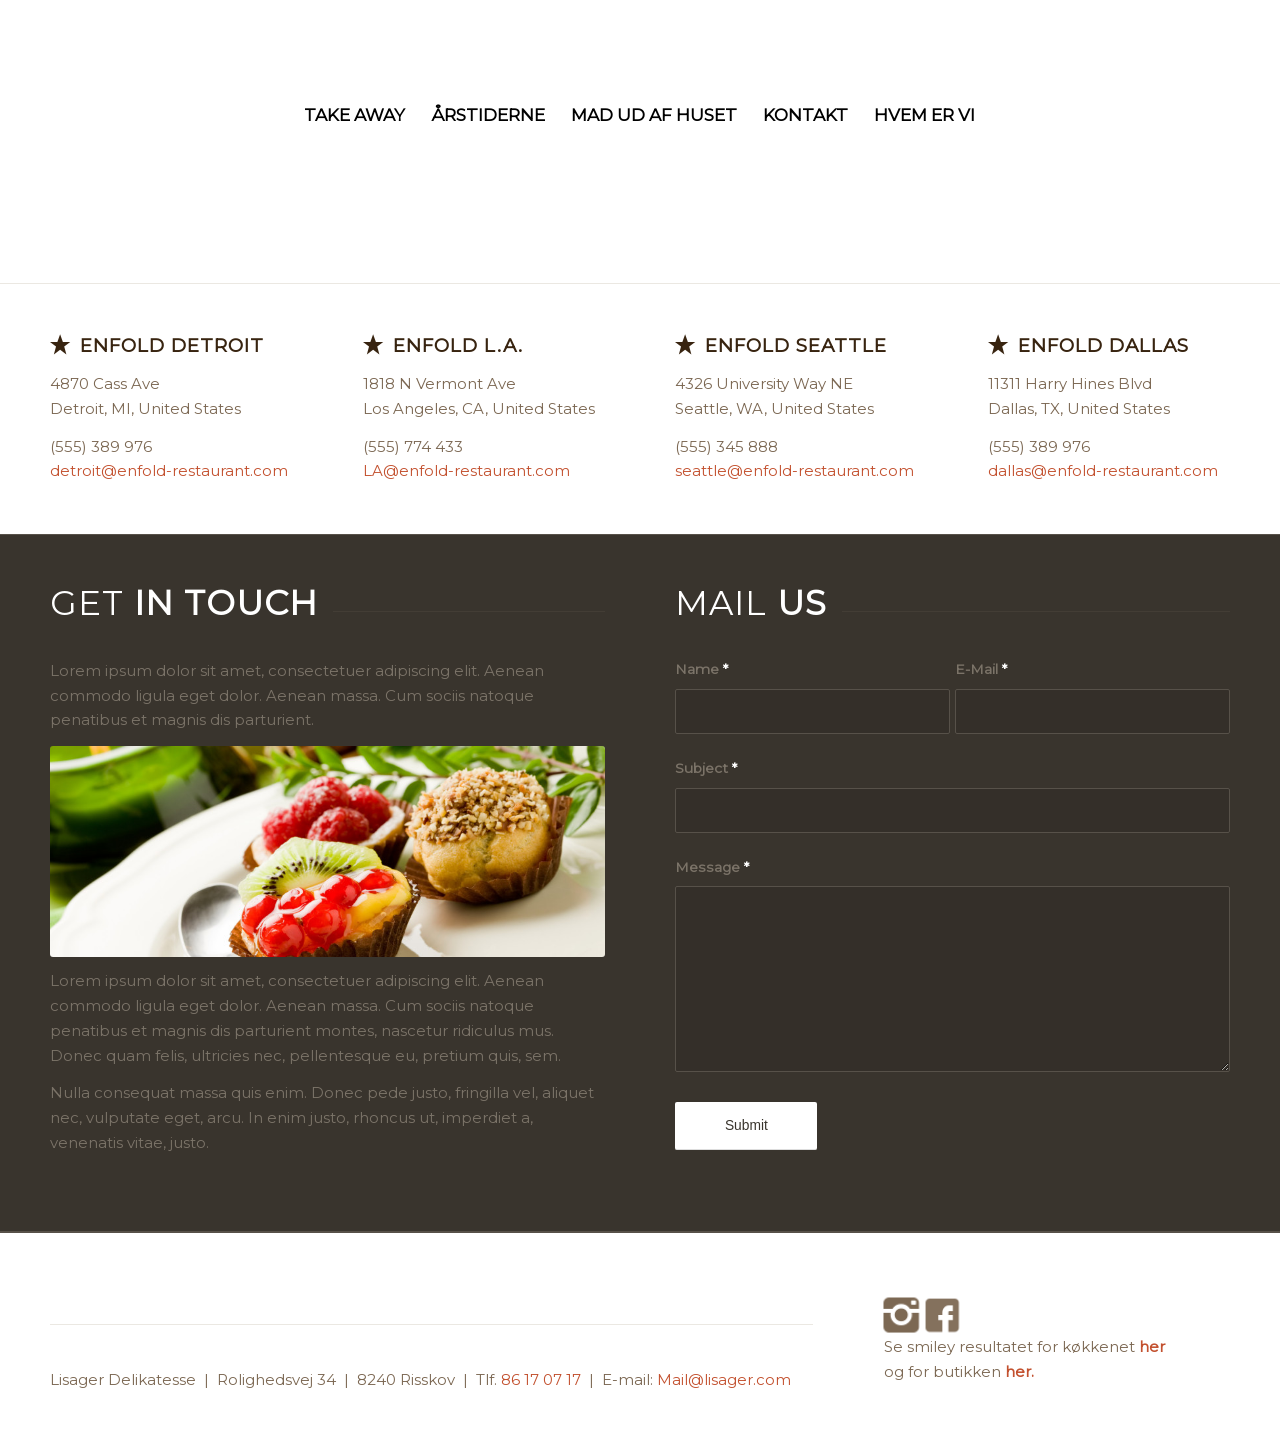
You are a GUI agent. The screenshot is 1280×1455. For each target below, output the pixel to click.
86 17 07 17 (543, 1379)
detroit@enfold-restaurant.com (169, 470)
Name (701, 669)
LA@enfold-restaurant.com (466, 470)
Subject (706, 768)
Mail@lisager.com (724, 1379)
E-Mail (981, 669)
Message (712, 867)
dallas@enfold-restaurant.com (1103, 470)
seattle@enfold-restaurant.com (794, 470)
